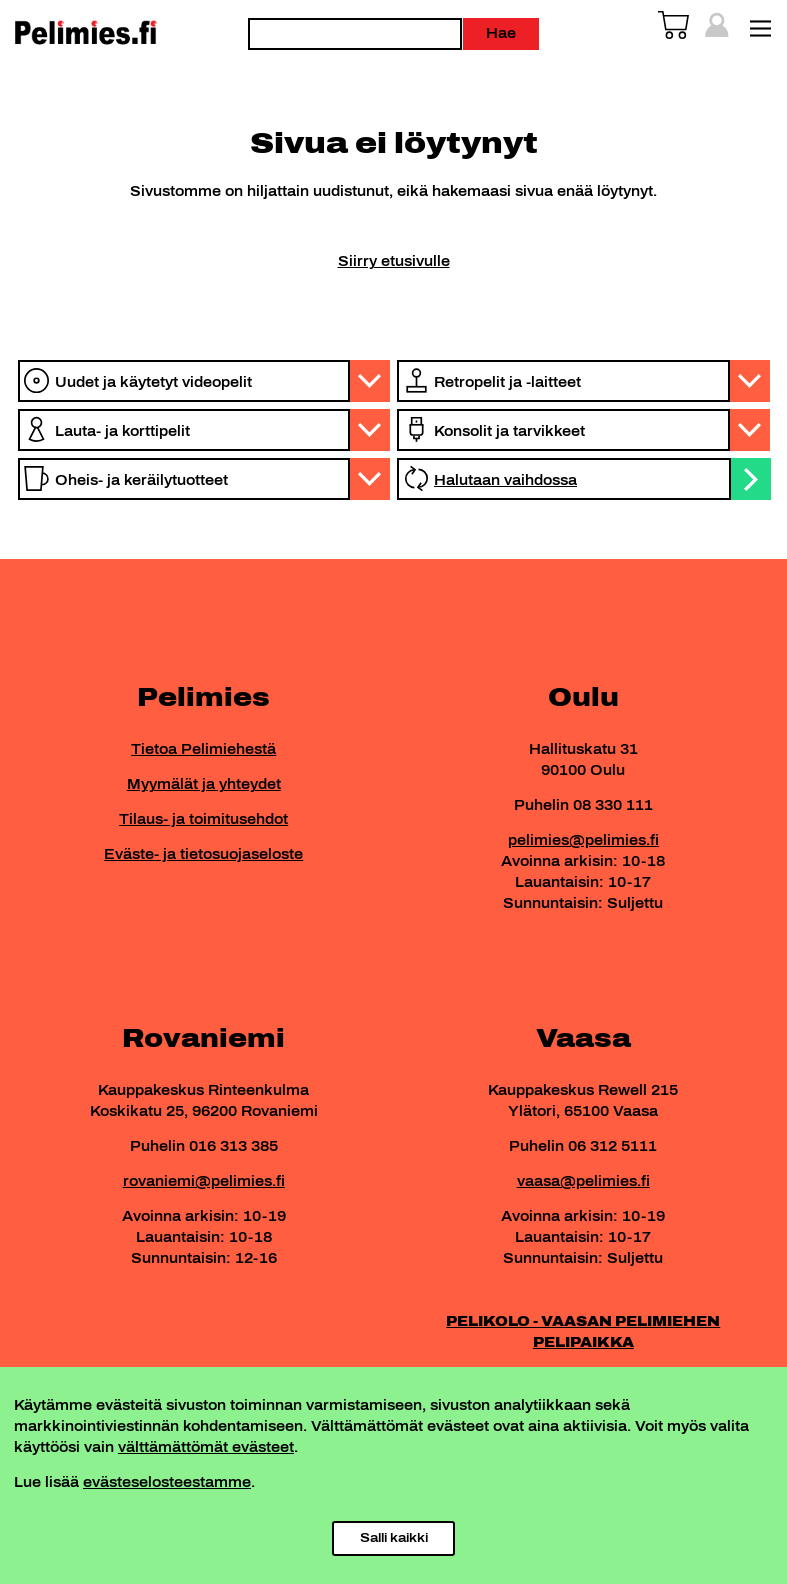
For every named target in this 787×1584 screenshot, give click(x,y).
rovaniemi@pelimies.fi (204, 1181)
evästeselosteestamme (167, 1482)
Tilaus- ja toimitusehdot (203, 819)
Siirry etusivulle (394, 261)
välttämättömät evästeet (206, 1447)
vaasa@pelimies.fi (583, 1181)
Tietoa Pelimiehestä (203, 749)
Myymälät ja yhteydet (204, 784)
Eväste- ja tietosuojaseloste (203, 854)
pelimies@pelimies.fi (583, 840)
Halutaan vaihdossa (505, 480)
